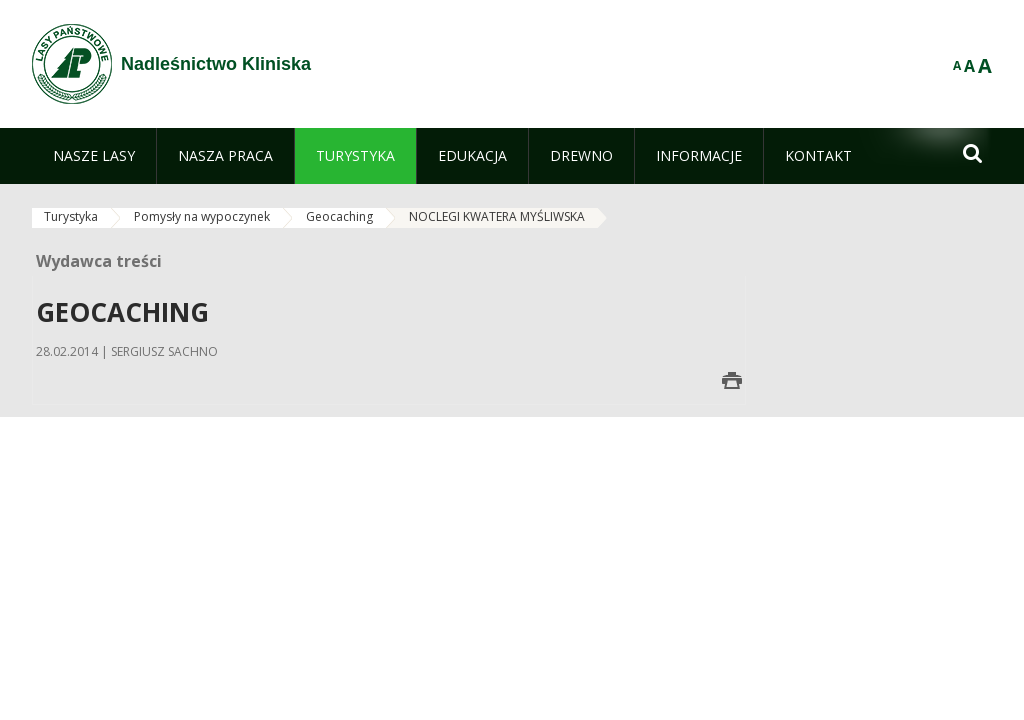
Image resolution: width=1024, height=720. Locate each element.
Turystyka (71, 216)
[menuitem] (94, 156)
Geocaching (339, 216)
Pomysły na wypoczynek (202, 216)
